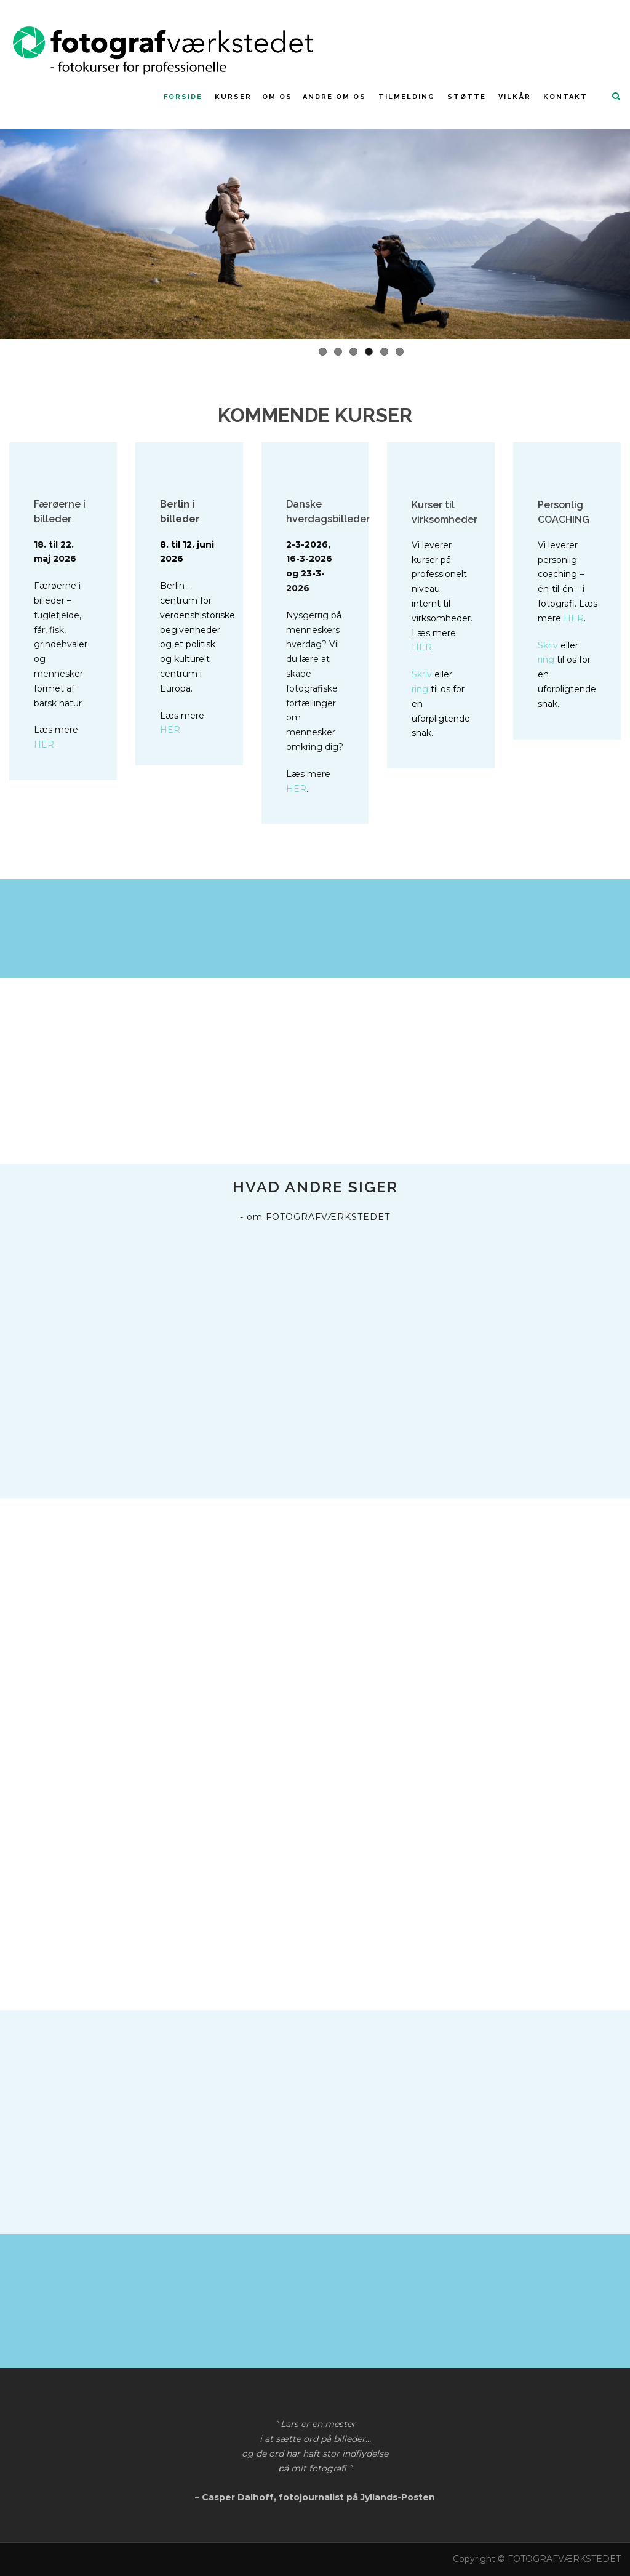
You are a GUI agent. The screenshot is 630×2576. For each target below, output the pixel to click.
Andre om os (334, 97)
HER (44, 744)
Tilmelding (406, 97)
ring (420, 689)
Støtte (466, 97)
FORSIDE (183, 97)
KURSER (233, 97)
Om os (277, 97)
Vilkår (514, 97)
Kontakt (565, 97)
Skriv (422, 674)
